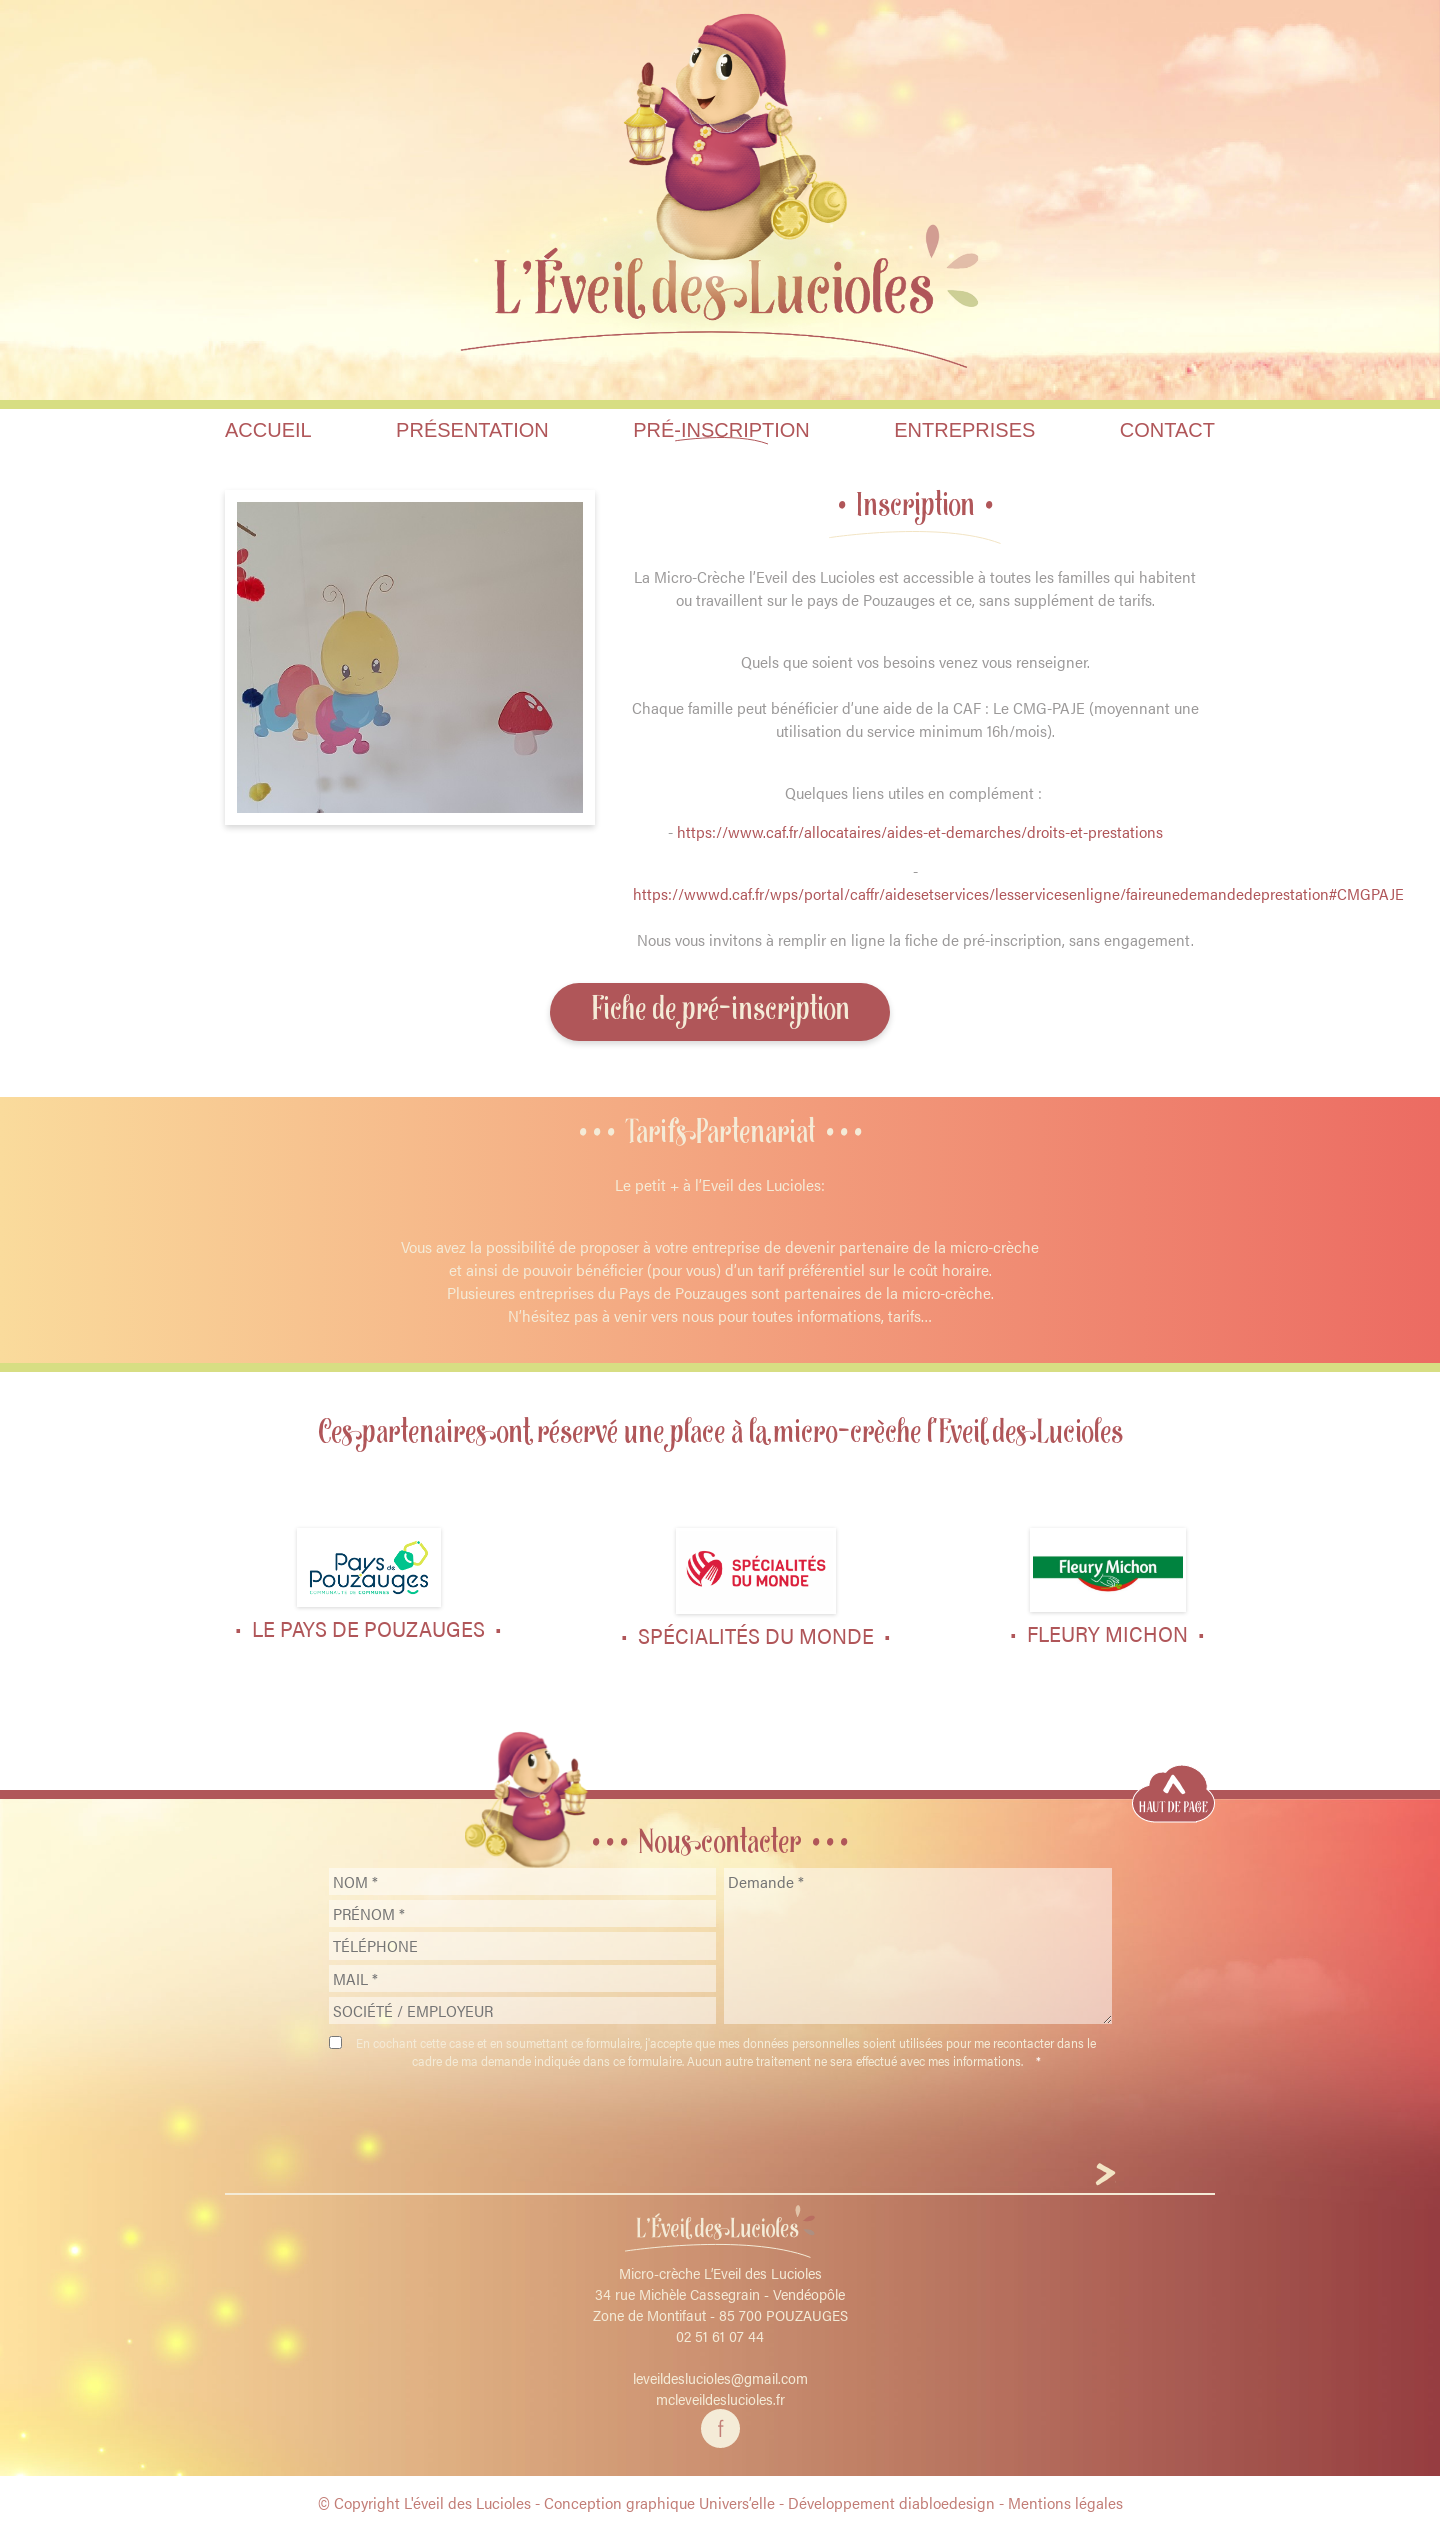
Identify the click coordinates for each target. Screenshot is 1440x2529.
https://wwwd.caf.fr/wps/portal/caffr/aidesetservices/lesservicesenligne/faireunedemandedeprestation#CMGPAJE (1018, 893)
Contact (1167, 430)
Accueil (268, 430)
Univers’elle (737, 2502)
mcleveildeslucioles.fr (720, 2398)
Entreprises (964, 430)
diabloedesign (947, 2502)
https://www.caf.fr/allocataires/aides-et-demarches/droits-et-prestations (920, 831)
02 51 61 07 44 (720, 2335)
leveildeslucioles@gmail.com (720, 2377)
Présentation (472, 430)
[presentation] (720, 2119)
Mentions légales (1065, 2502)
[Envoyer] (1105, 2176)
